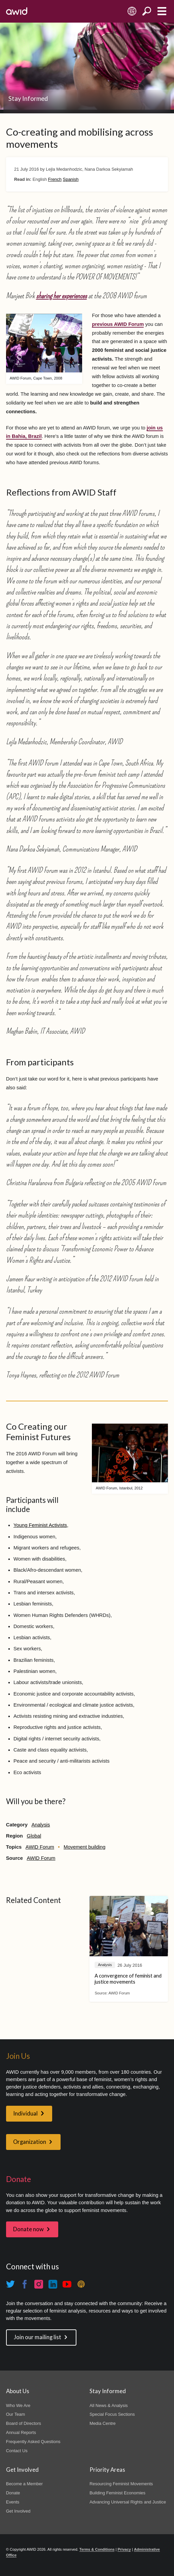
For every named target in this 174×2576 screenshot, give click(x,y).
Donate (13, 2492)
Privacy (124, 2549)
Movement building (84, 1847)
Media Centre (103, 2423)
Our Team (15, 2414)
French (55, 179)
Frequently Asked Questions (33, 2441)
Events (13, 2501)
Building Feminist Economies (117, 2492)
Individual (25, 2113)
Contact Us (17, 2450)
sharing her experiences (61, 295)
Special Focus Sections (112, 2414)
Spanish (71, 179)
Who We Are (18, 2405)
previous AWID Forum (118, 324)
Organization (29, 2141)
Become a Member (24, 2483)
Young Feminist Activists (40, 1525)
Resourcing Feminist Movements (121, 2483)
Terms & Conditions (97, 2549)
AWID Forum (40, 1847)
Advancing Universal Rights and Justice (128, 2501)
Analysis (40, 1824)
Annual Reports (21, 2432)
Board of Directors (23, 2423)
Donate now (28, 2229)
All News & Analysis (109, 2405)
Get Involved (18, 2511)
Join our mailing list (37, 2337)
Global (34, 1836)
